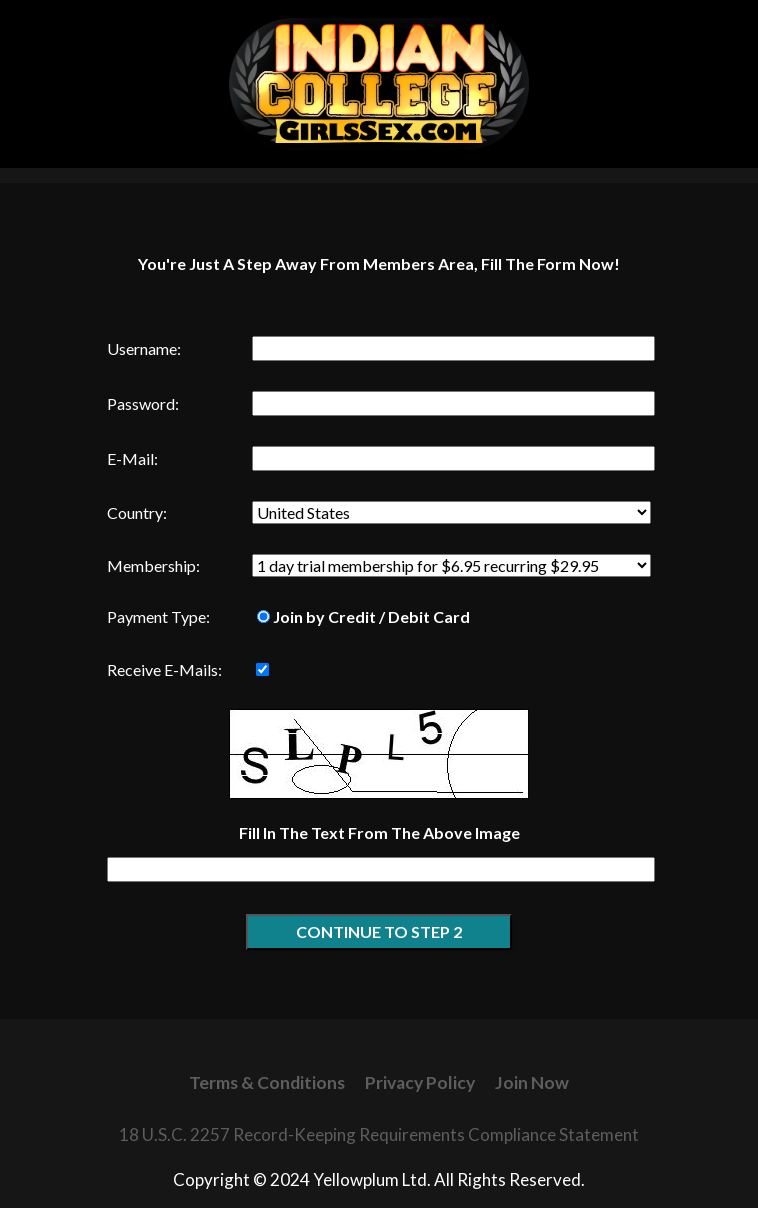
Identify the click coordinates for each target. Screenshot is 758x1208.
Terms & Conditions (267, 1082)
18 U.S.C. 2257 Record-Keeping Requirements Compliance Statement (379, 1134)
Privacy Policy (420, 1082)
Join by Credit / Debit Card (363, 616)
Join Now (532, 1082)
